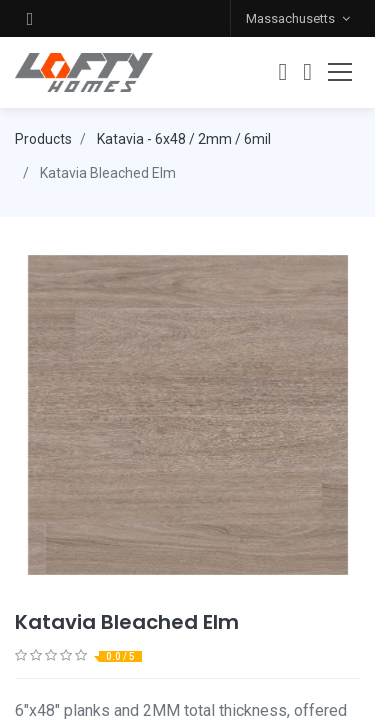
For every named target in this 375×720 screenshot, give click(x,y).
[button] (30, 18)
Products (43, 139)
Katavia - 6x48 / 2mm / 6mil (184, 139)
